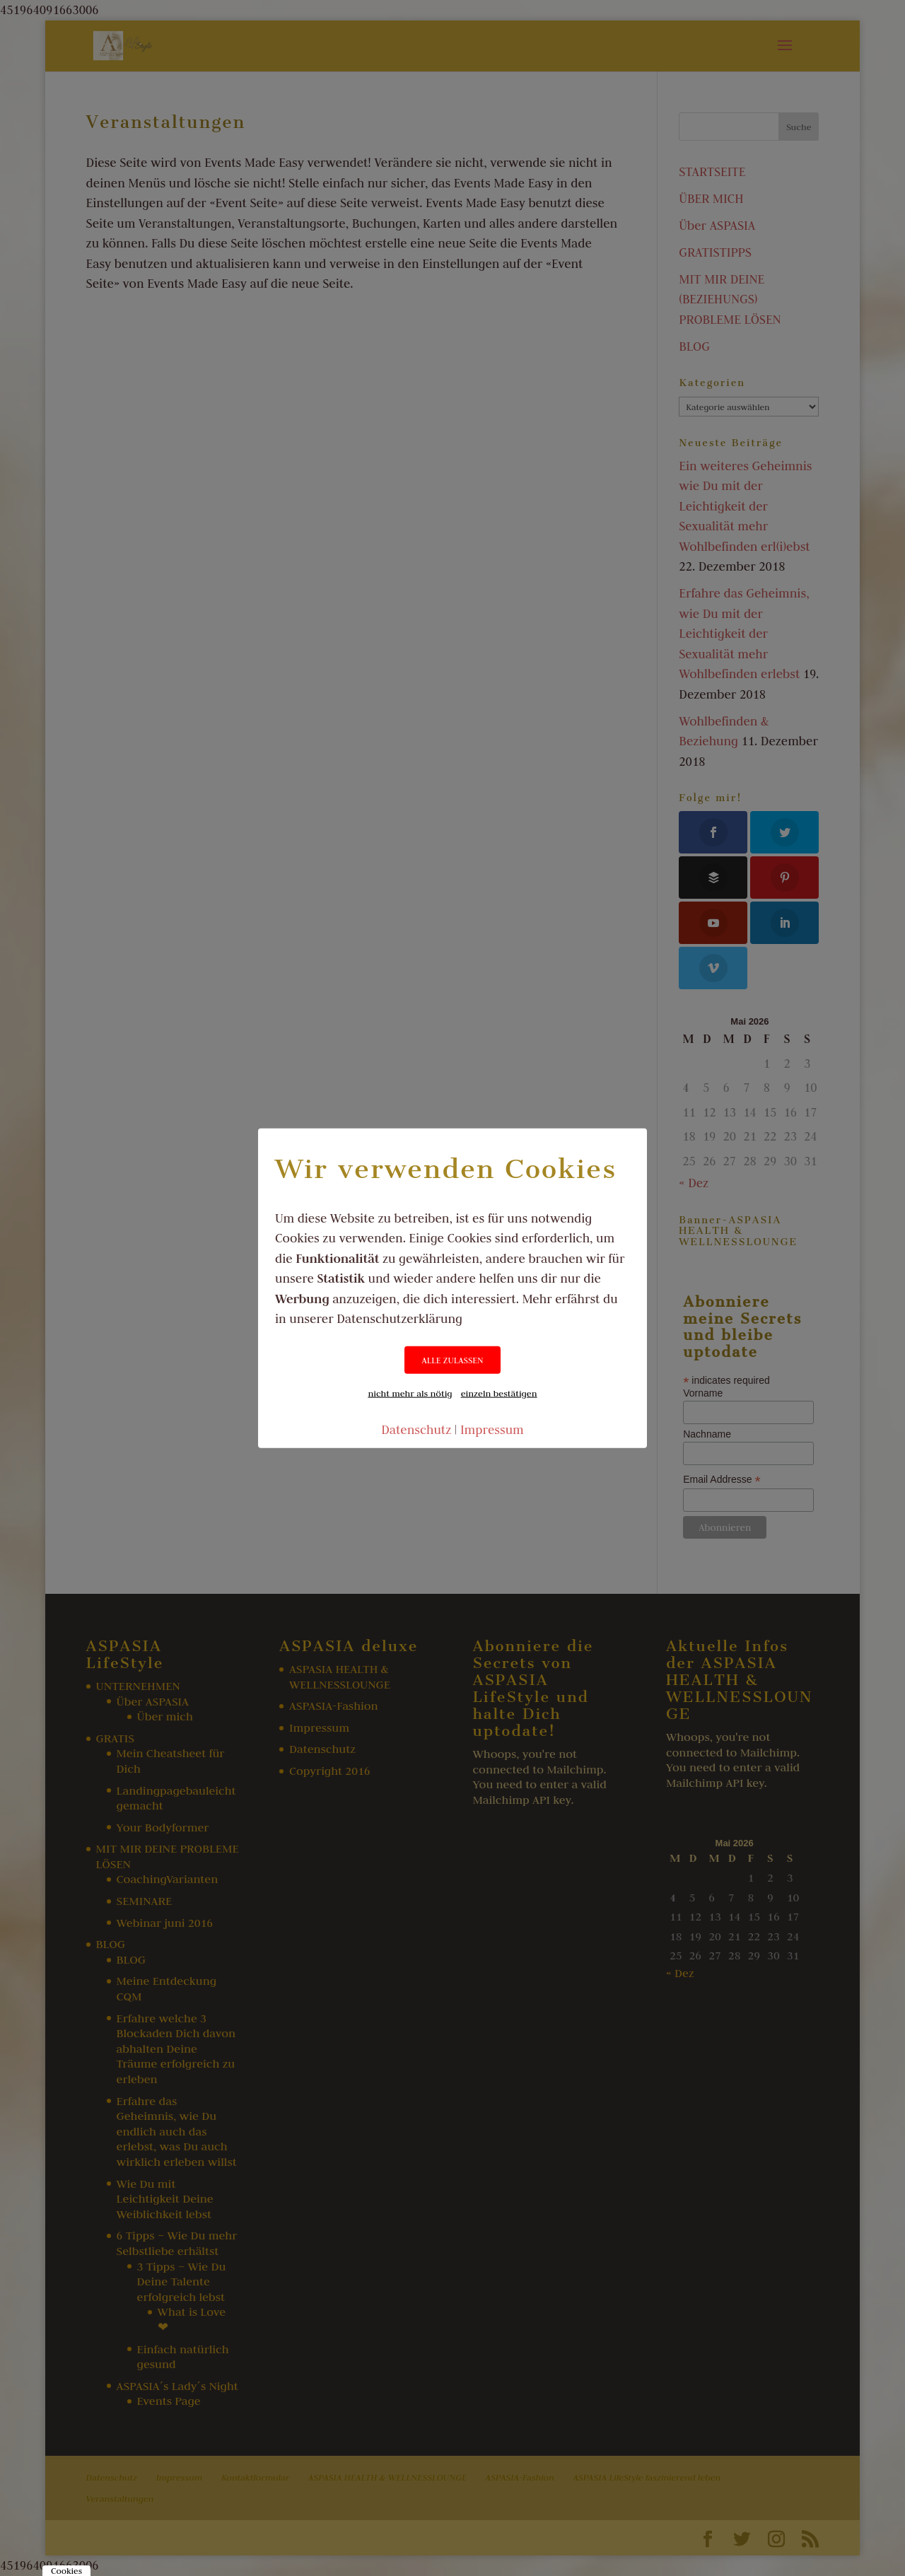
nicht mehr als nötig (410, 1392)
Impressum (492, 1429)
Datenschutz (416, 1429)
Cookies (66, 2570)
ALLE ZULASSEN (452, 1359)
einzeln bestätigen (499, 1392)
